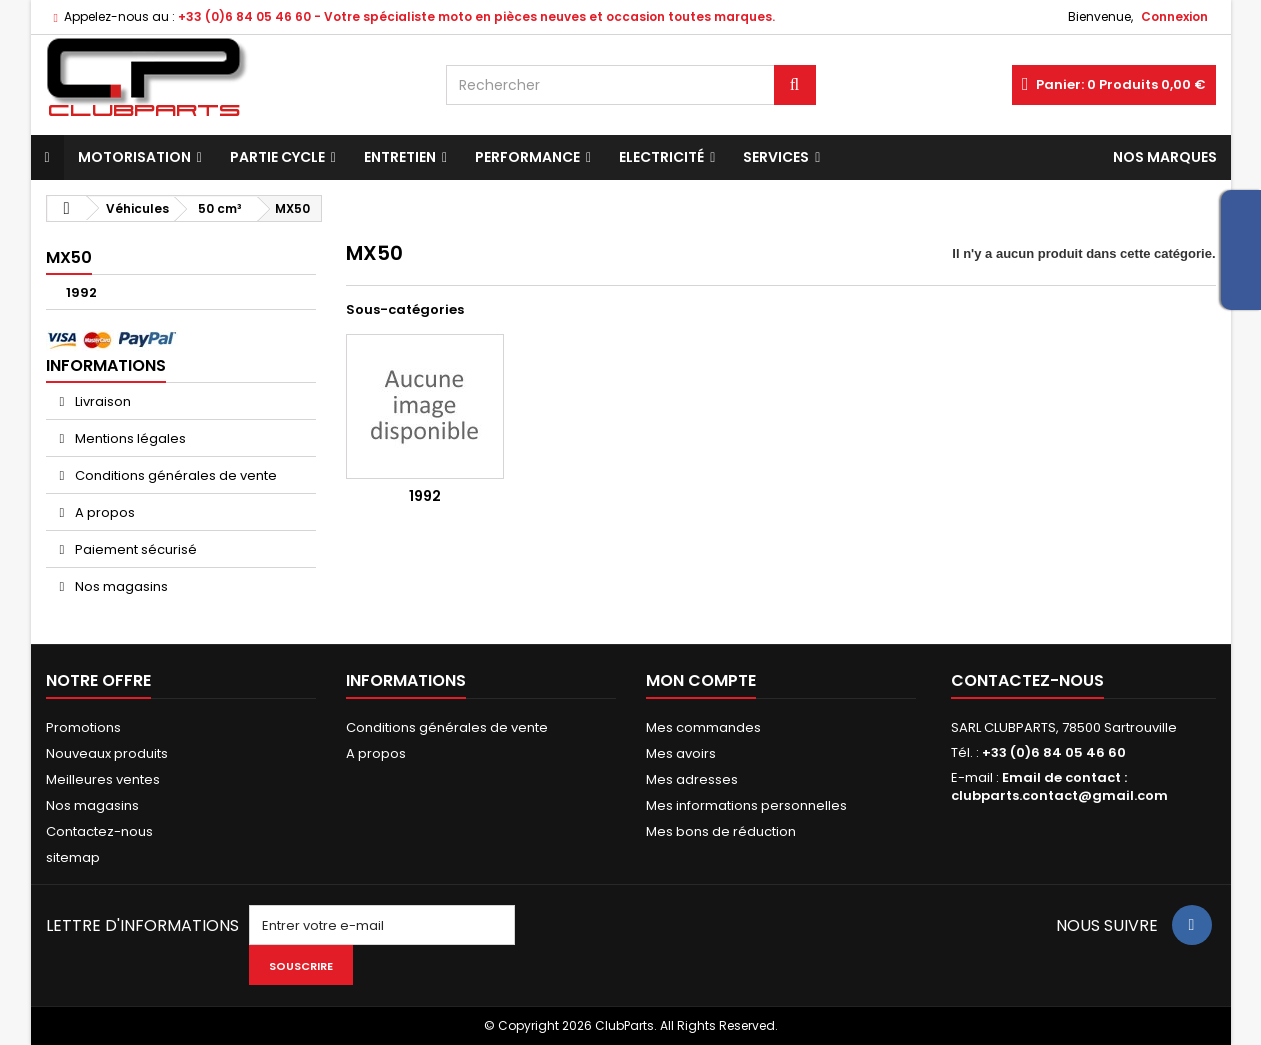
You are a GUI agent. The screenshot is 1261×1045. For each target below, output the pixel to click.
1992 (81, 292)
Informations (106, 365)
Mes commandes (703, 727)
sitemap (73, 857)
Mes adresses (692, 779)
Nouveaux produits (107, 753)
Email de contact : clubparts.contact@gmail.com (1059, 786)
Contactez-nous (99, 831)
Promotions (83, 727)
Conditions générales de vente (174, 475)
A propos (103, 512)
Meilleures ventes (103, 779)
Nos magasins (120, 586)
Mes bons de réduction (721, 831)
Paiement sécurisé (134, 549)
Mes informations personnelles (746, 805)
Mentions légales (129, 438)
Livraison (101, 401)
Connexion (1174, 16)
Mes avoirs (681, 753)
